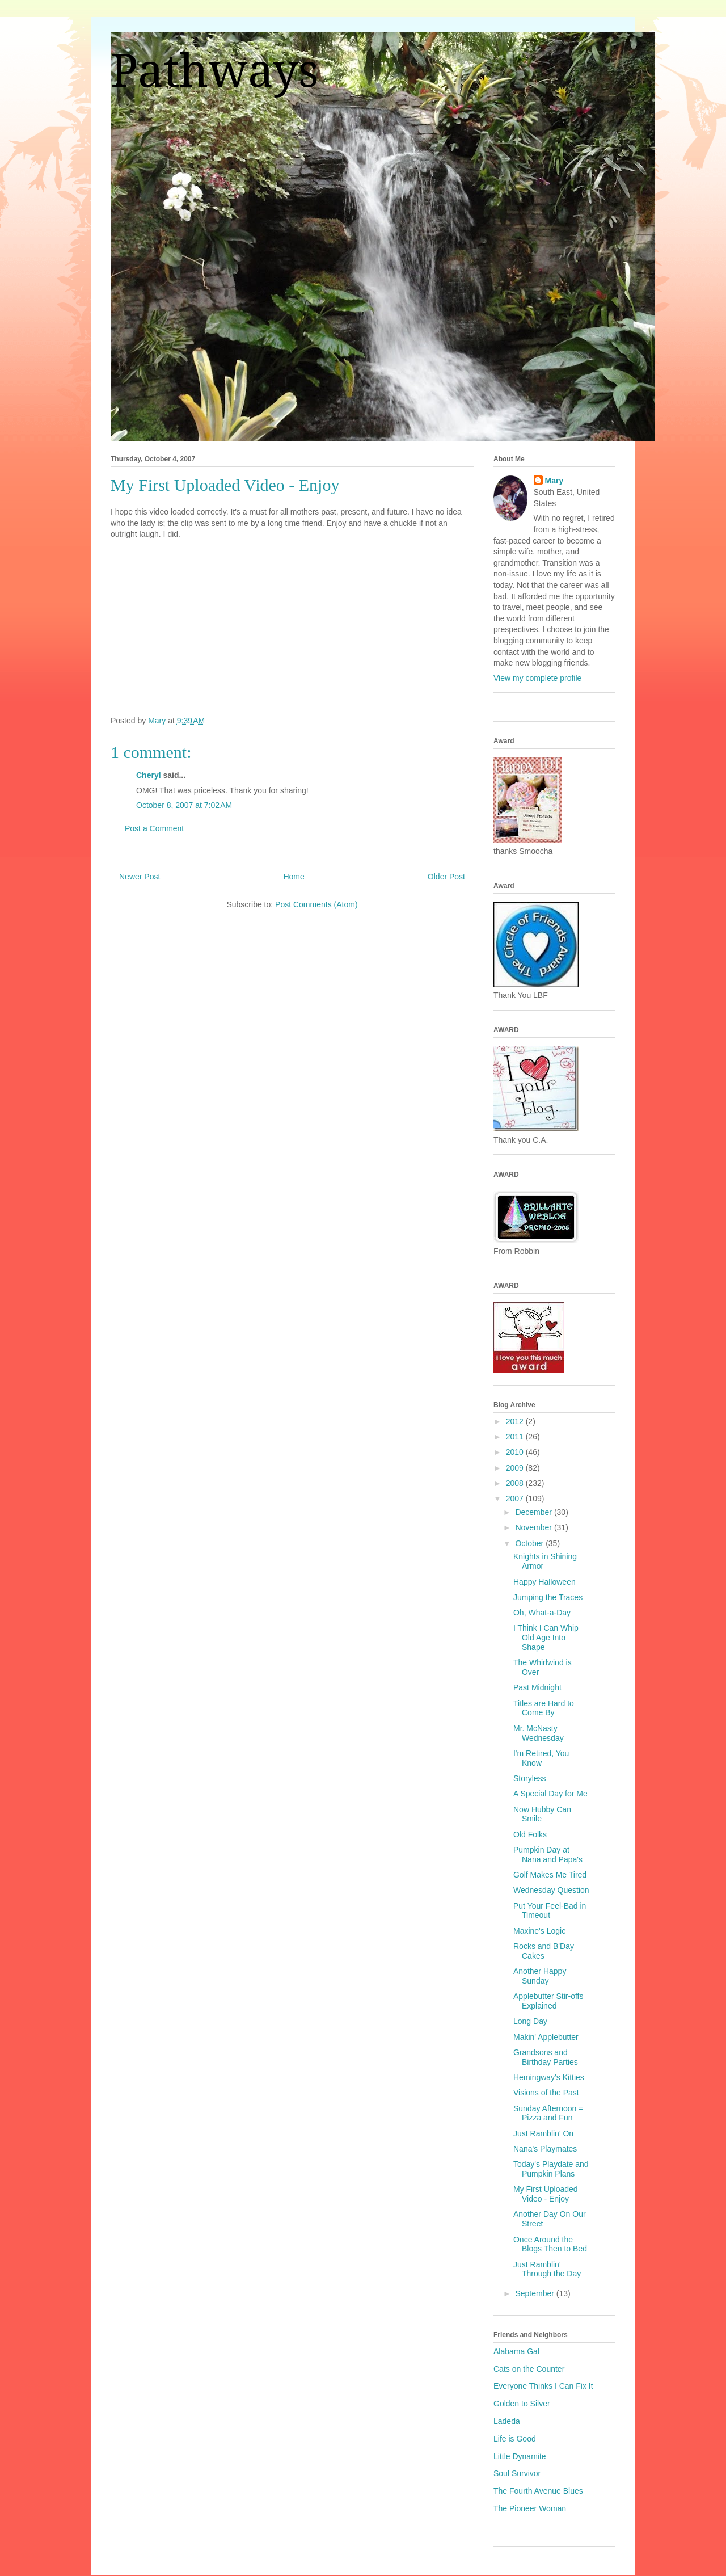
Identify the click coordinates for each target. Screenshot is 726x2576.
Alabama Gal (516, 2351)
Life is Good (514, 2438)
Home (293, 876)
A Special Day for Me (550, 1793)
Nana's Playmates (545, 2148)
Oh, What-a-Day (542, 1612)
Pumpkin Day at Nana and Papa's (548, 1854)
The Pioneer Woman (529, 2508)
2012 (516, 1421)
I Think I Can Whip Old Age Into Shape (546, 1637)
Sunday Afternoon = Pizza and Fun (548, 2113)
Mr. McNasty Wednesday (538, 1733)
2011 (516, 1436)
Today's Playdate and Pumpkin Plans (551, 2169)
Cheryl (148, 775)
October (530, 1543)
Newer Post (139, 876)
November (534, 1527)
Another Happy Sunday (539, 1976)
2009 (516, 1467)
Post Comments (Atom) (316, 904)
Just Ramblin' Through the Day (547, 2269)
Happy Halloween (544, 1581)
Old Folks (530, 1834)
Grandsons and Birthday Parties (545, 2057)
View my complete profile (537, 678)
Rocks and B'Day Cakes (543, 1951)
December (534, 1512)
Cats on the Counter (528, 2368)
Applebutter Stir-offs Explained (548, 2001)
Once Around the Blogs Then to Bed (550, 2244)
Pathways (215, 71)
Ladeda (506, 2421)
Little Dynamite (519, 2456)
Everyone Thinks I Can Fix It (543, 2385)
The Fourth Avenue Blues (538, 2490)
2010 (516, 1452)
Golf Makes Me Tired (549, 1874)
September (535, 2293)
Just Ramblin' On (543, 2133)
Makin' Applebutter (546, 2037)
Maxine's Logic (539, 1930)
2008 (516, 1483)
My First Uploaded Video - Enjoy (545, 2193)
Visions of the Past (546, 2092)
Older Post (446, 876)
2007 (516, 1498)
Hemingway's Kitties (548, 2077)
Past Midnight (537, 1687)
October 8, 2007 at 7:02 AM (184, 805)
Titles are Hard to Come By (543, 1708)
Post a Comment (154, 828)
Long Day (530, 2021)
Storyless (529, 1778)
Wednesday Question (551, 1890)
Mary (554, 480)
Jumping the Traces (548, 1597)
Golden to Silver (521, 2403)
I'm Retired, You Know (541, 1758)
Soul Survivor (517, 2473)
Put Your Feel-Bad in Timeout (549, 1910)
